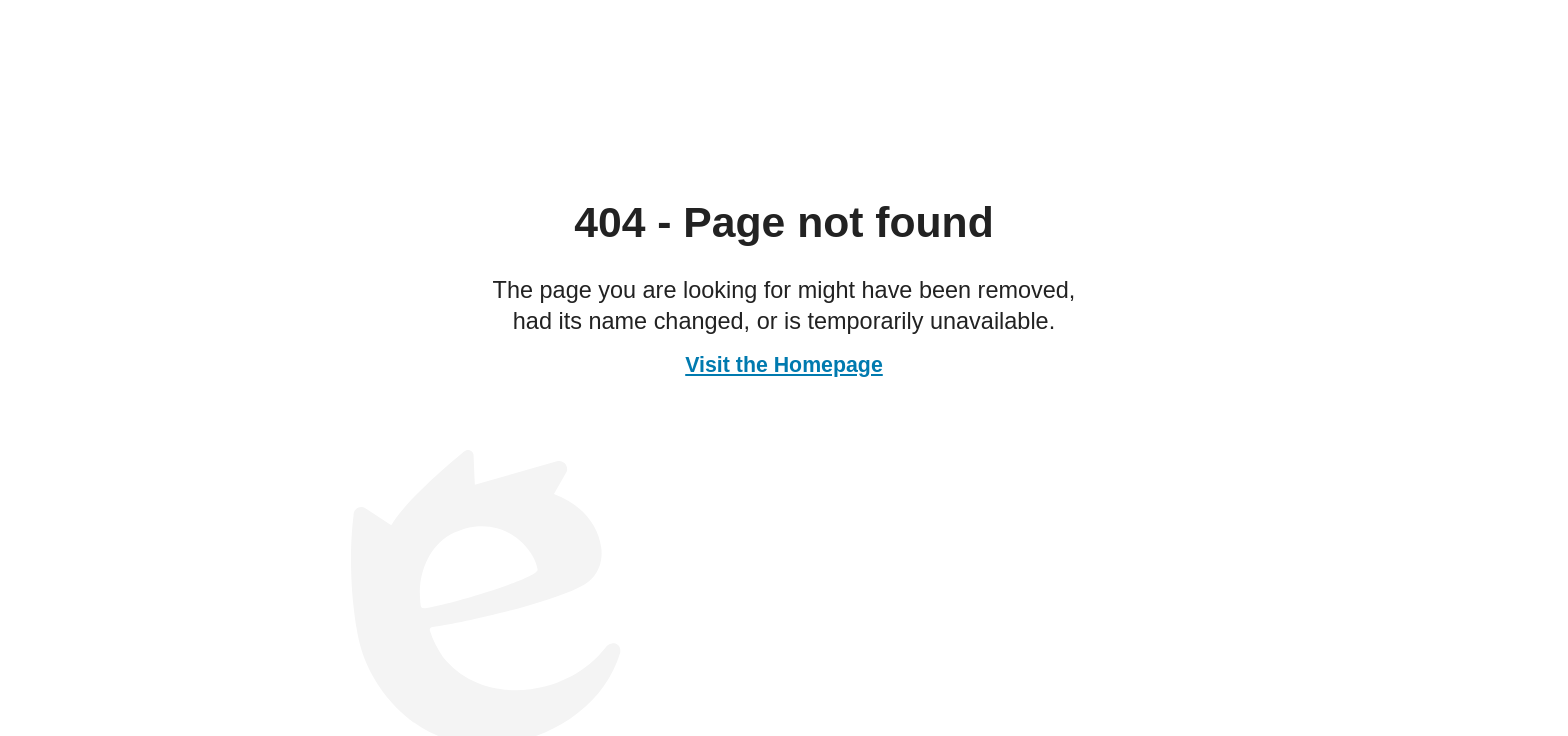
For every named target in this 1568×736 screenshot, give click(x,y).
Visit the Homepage (784, 365)
